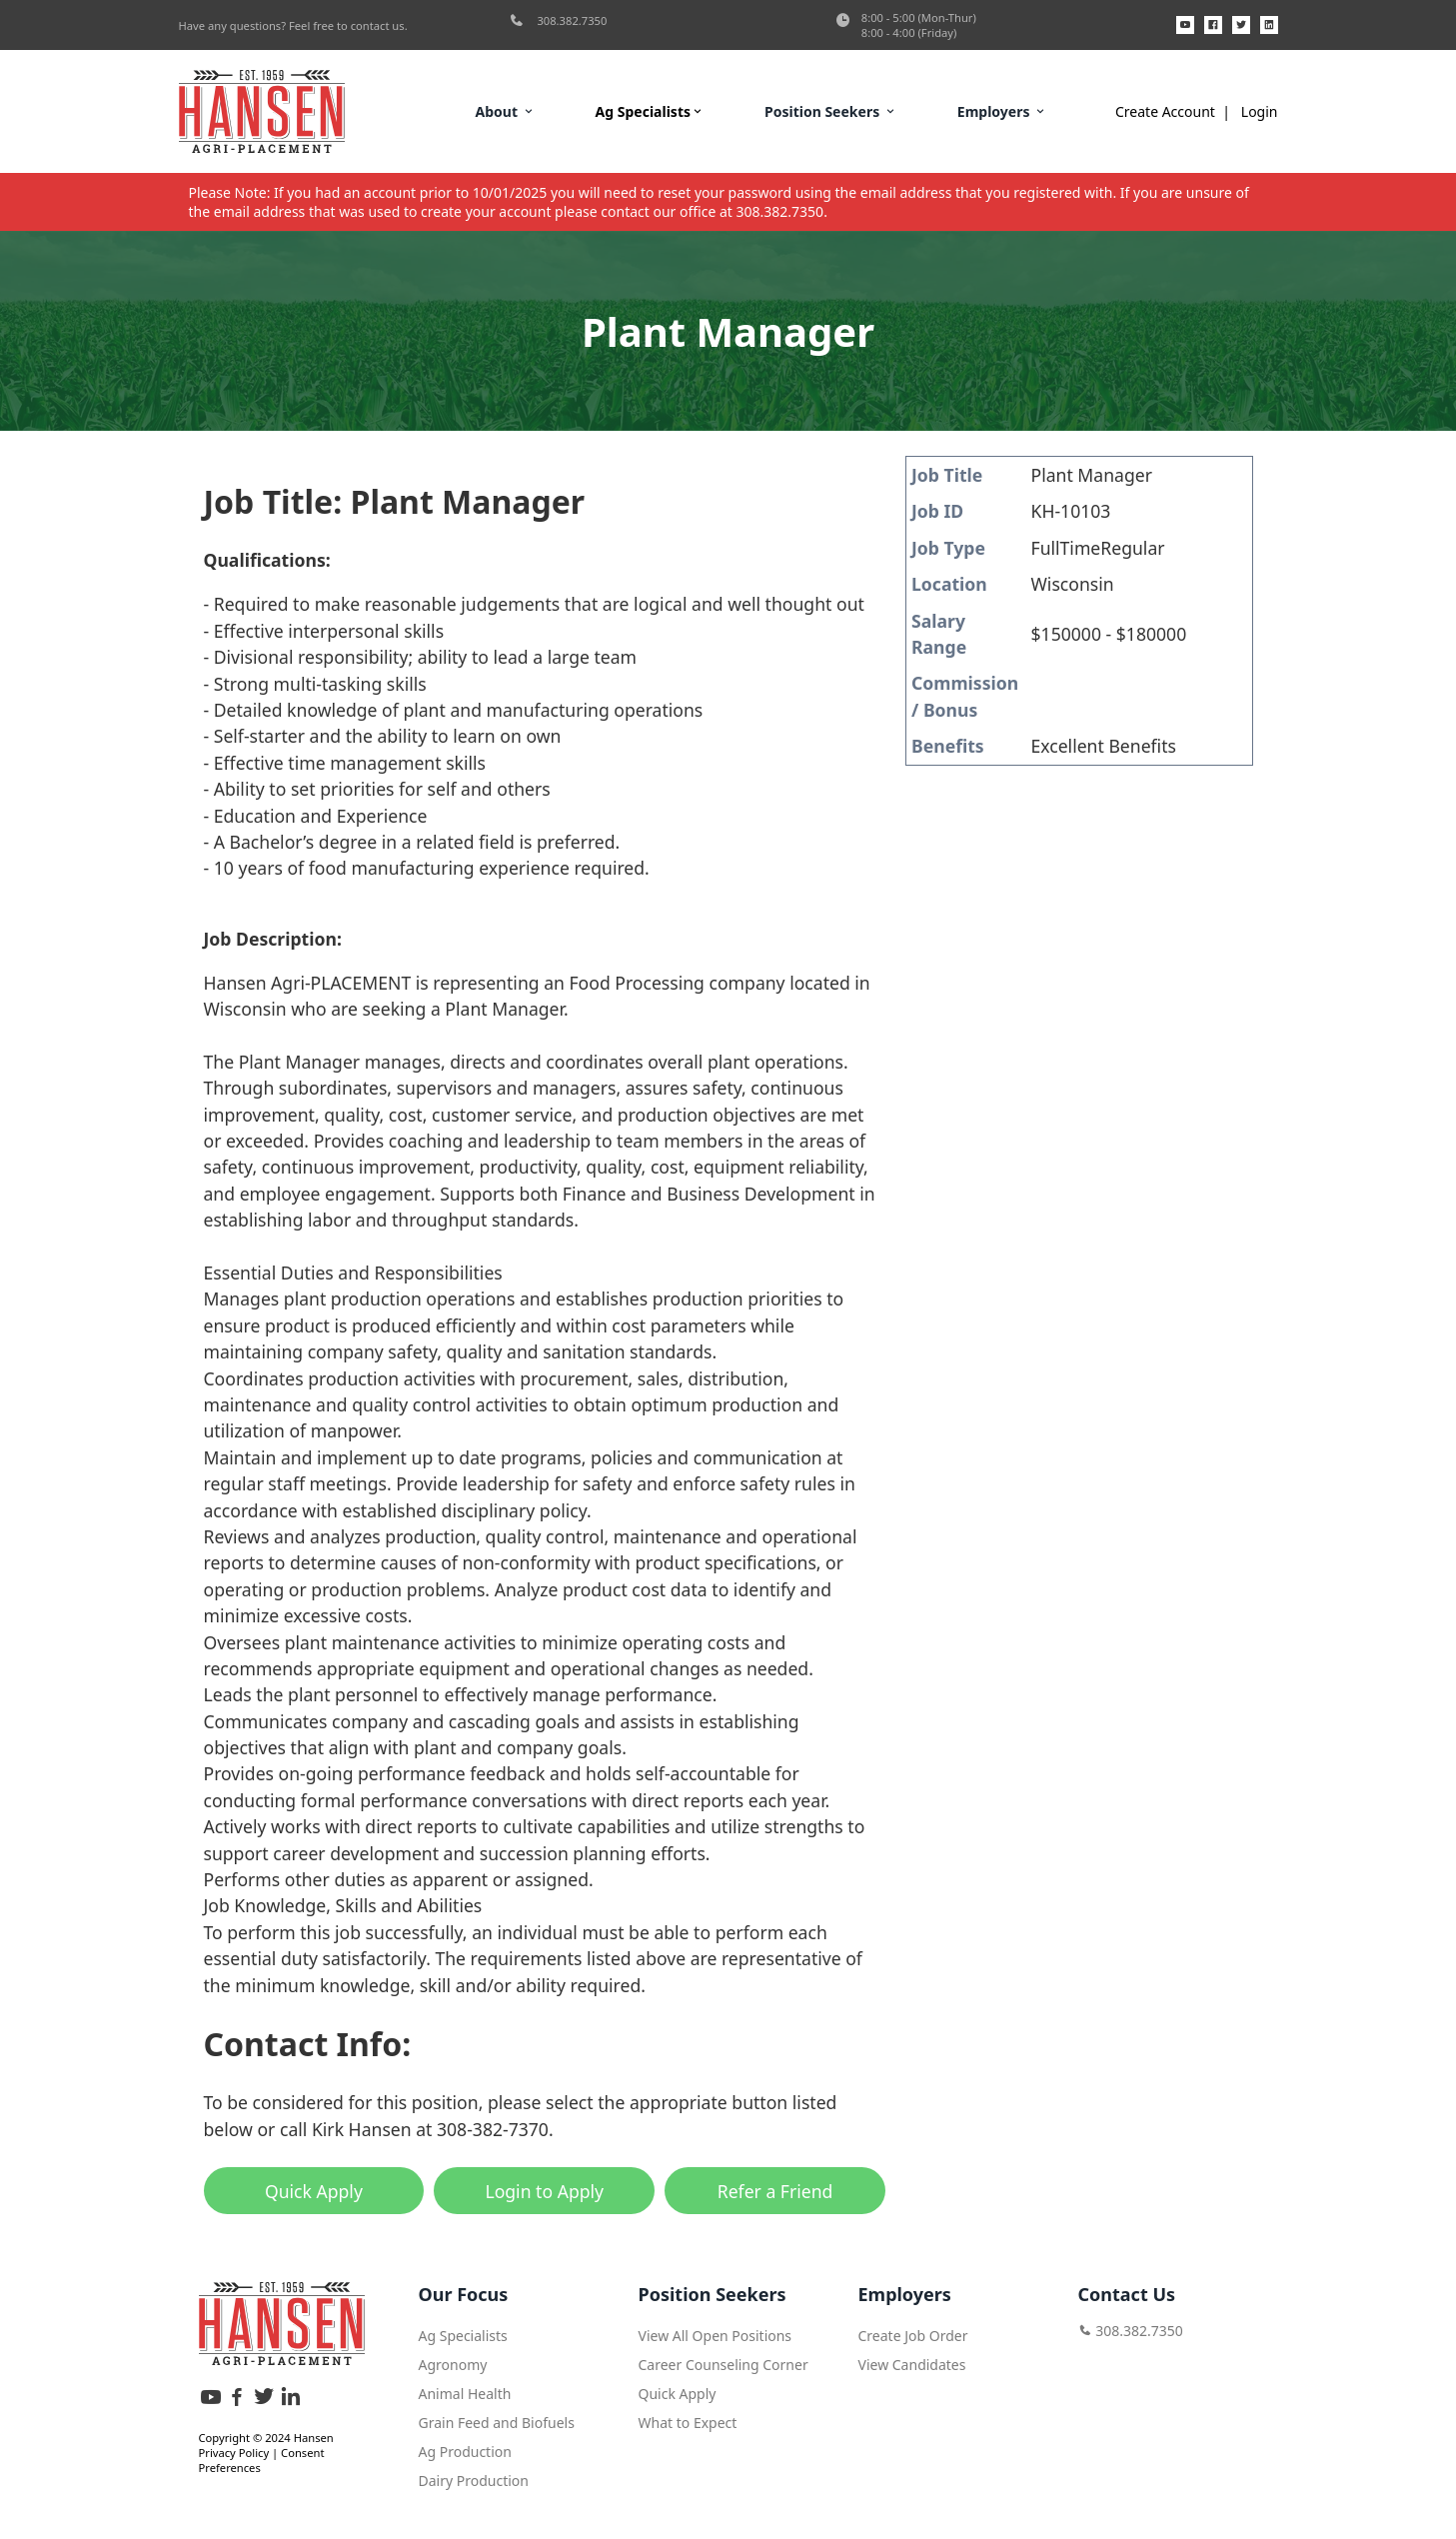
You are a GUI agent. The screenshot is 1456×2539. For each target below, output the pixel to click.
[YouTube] (1185, 25)
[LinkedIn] (1269, 25)
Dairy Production (474, 2477)
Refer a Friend (775, 2191)
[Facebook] (1213, 25)
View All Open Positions (715, 2332)
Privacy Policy (234, 2449)
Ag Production (465, 2448)
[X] (1241, 25)
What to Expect (688, 2419)
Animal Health (465, 2390)
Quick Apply (314, 2191)
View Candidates (912, 2361)
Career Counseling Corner (723, 2361)
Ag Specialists (650, 111)
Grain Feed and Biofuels (497, 2419)
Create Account (1165, 111)
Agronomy (453, 2361)
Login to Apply (544, 2191)
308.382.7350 (558, 20)
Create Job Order (913, 2332)
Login (1259, 111)
